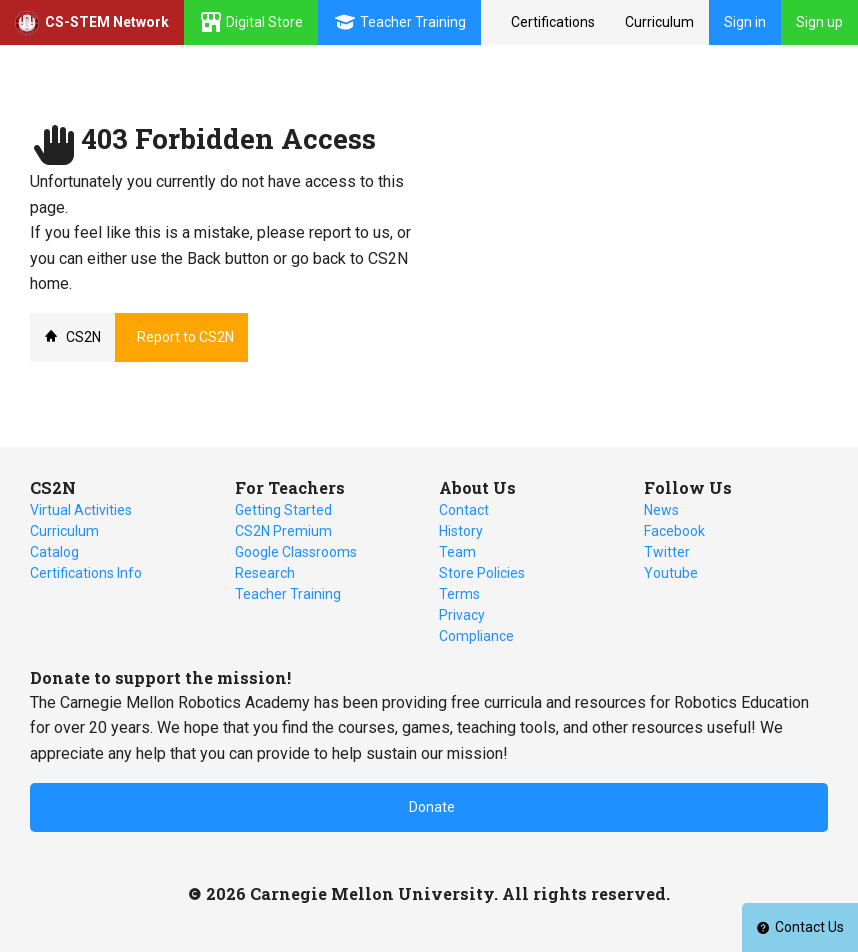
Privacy (462, 615)
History (461, 531)
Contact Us (800, 927)
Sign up (819, 22)
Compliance (476, 636)
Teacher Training (288, 594)
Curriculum (659, 22)
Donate (432, 807)
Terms (459, 594)
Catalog (54, 552)
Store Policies (482, 573)
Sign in (745, 22)
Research (265, 573)
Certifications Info (86, 573)
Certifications (553, 22)
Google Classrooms (296, 552)
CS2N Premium (283, 531)
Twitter (667, 552)
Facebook (674, 531)
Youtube (671, 573)
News (661, 510)
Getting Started (283, 510)
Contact (464, 510)
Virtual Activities (81, 510)
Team (457, 552)
